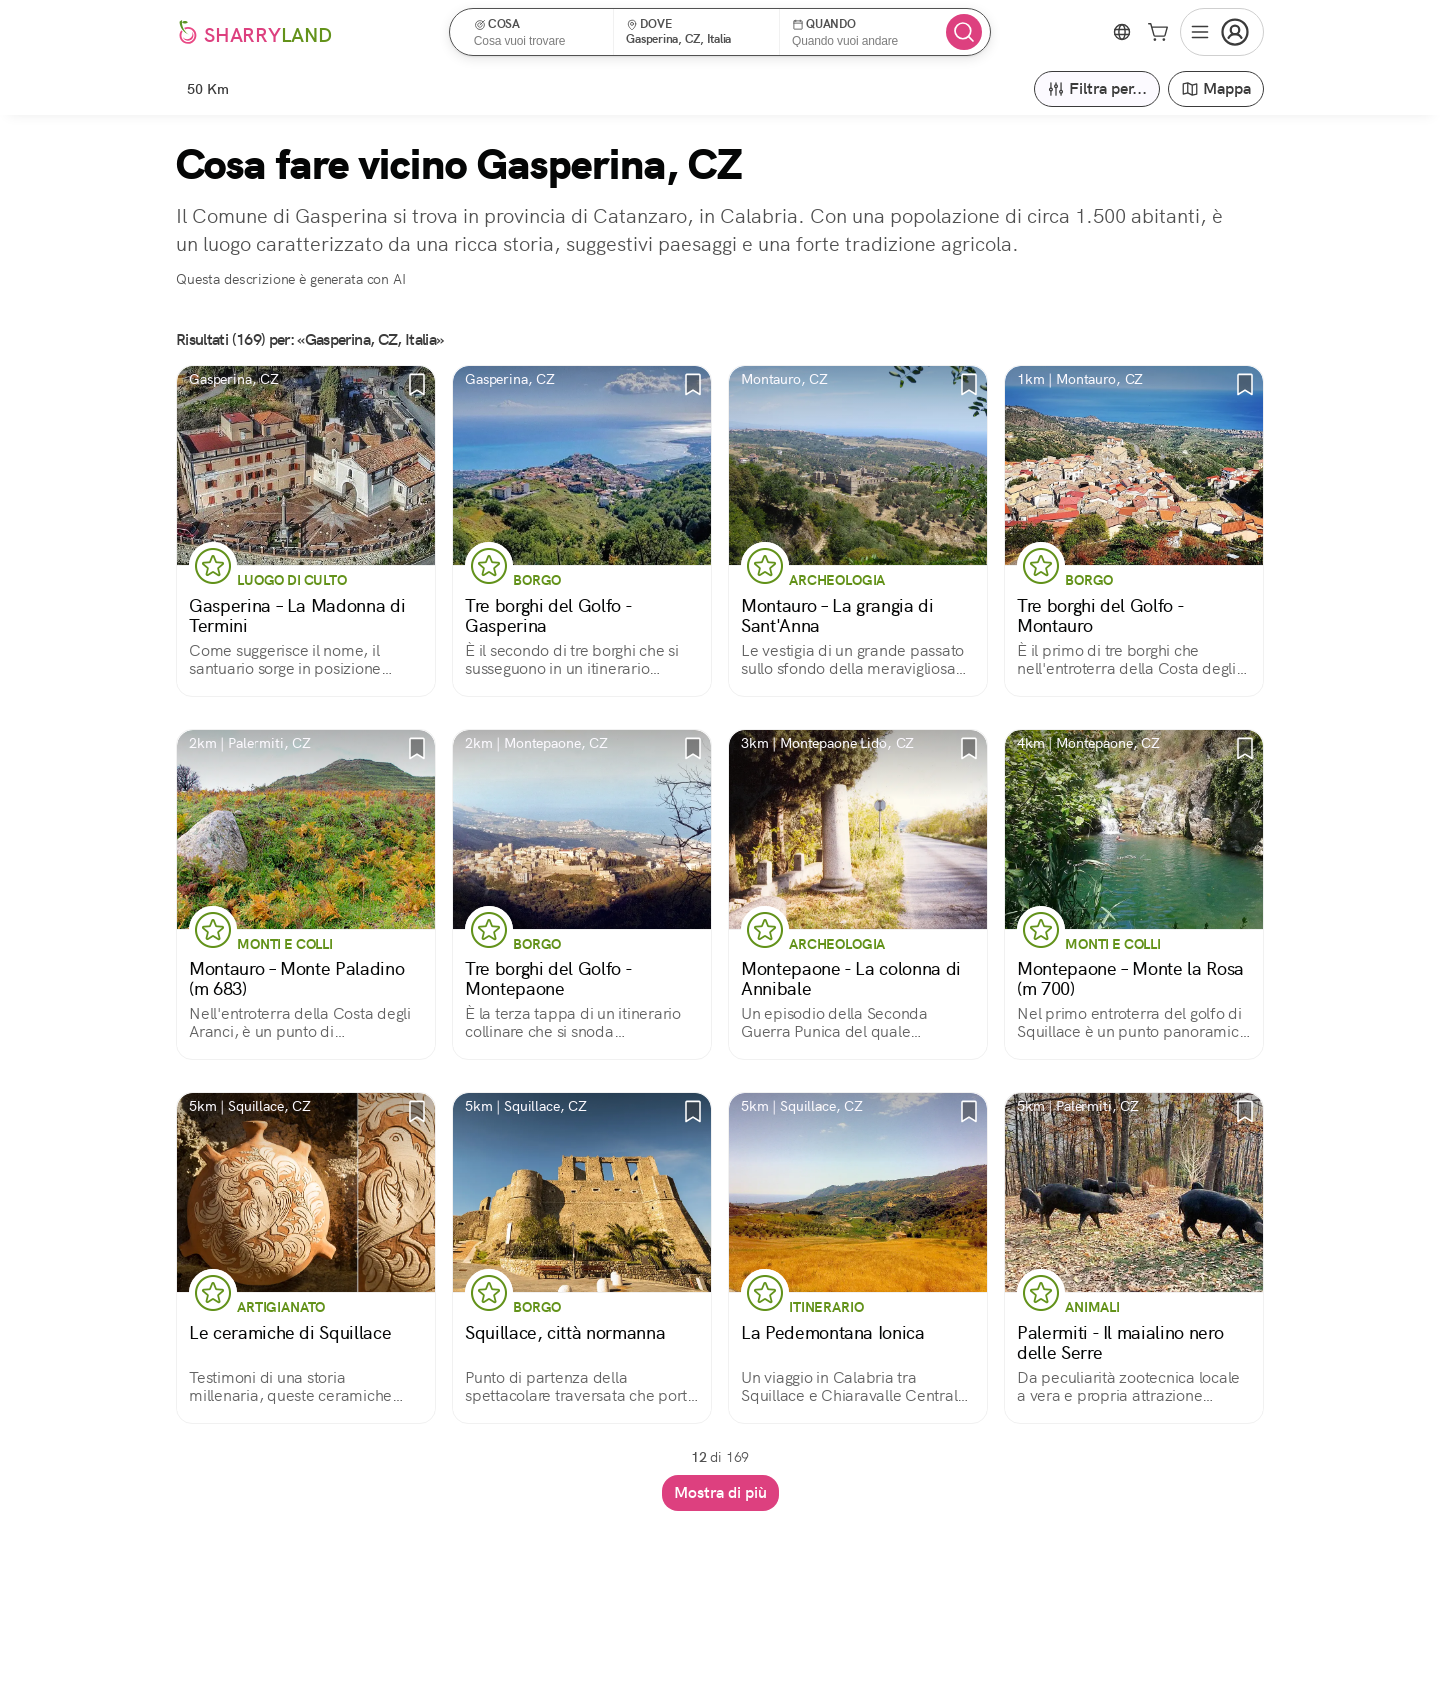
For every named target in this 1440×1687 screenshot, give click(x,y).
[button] (538, 32)
